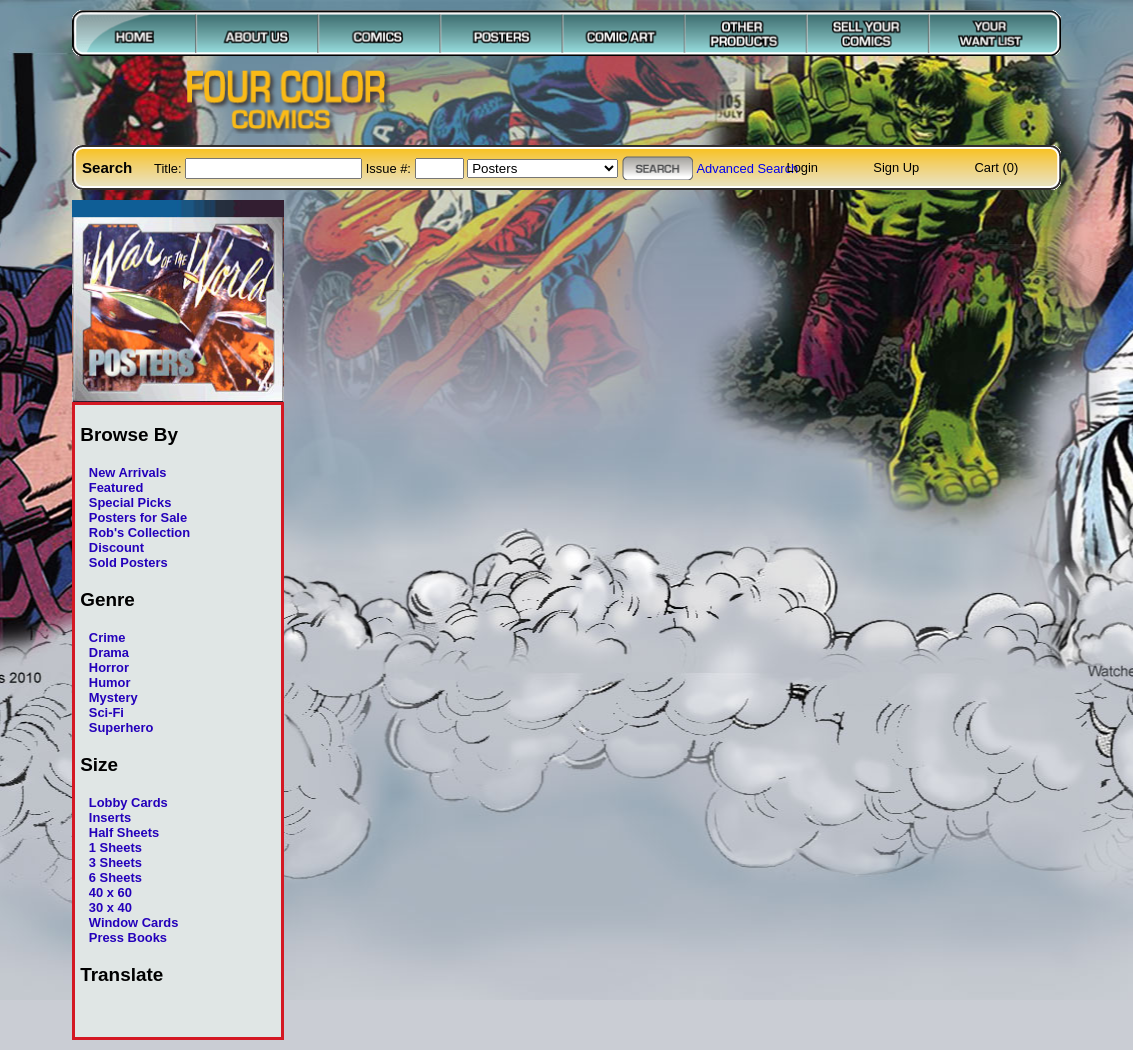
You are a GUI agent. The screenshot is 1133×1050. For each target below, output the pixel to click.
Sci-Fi (106, 712)
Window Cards (134, 922)
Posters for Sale (138, 517)
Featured (116, 487)
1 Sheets (115, 847)
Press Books (128, 937)
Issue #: (390, 168)
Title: (169, 168)
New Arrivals (128, 472)
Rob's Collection (139, 532)
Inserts (110, 817)
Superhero (121, 727)
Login (802, 167)
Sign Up (896, 167)
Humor (110, 682)
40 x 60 (110, 892)
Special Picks (130, 502)
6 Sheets (115, 877)
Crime (107, 637)
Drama (109, 652)
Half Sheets (124, 832)
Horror (109, 667)
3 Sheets (115, 862)
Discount (116, 547)
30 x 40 (110, 907)
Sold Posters (128, 562)
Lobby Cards (128, 802)
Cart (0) (997, 167)
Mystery (113, 697)
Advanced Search (747, 168)
